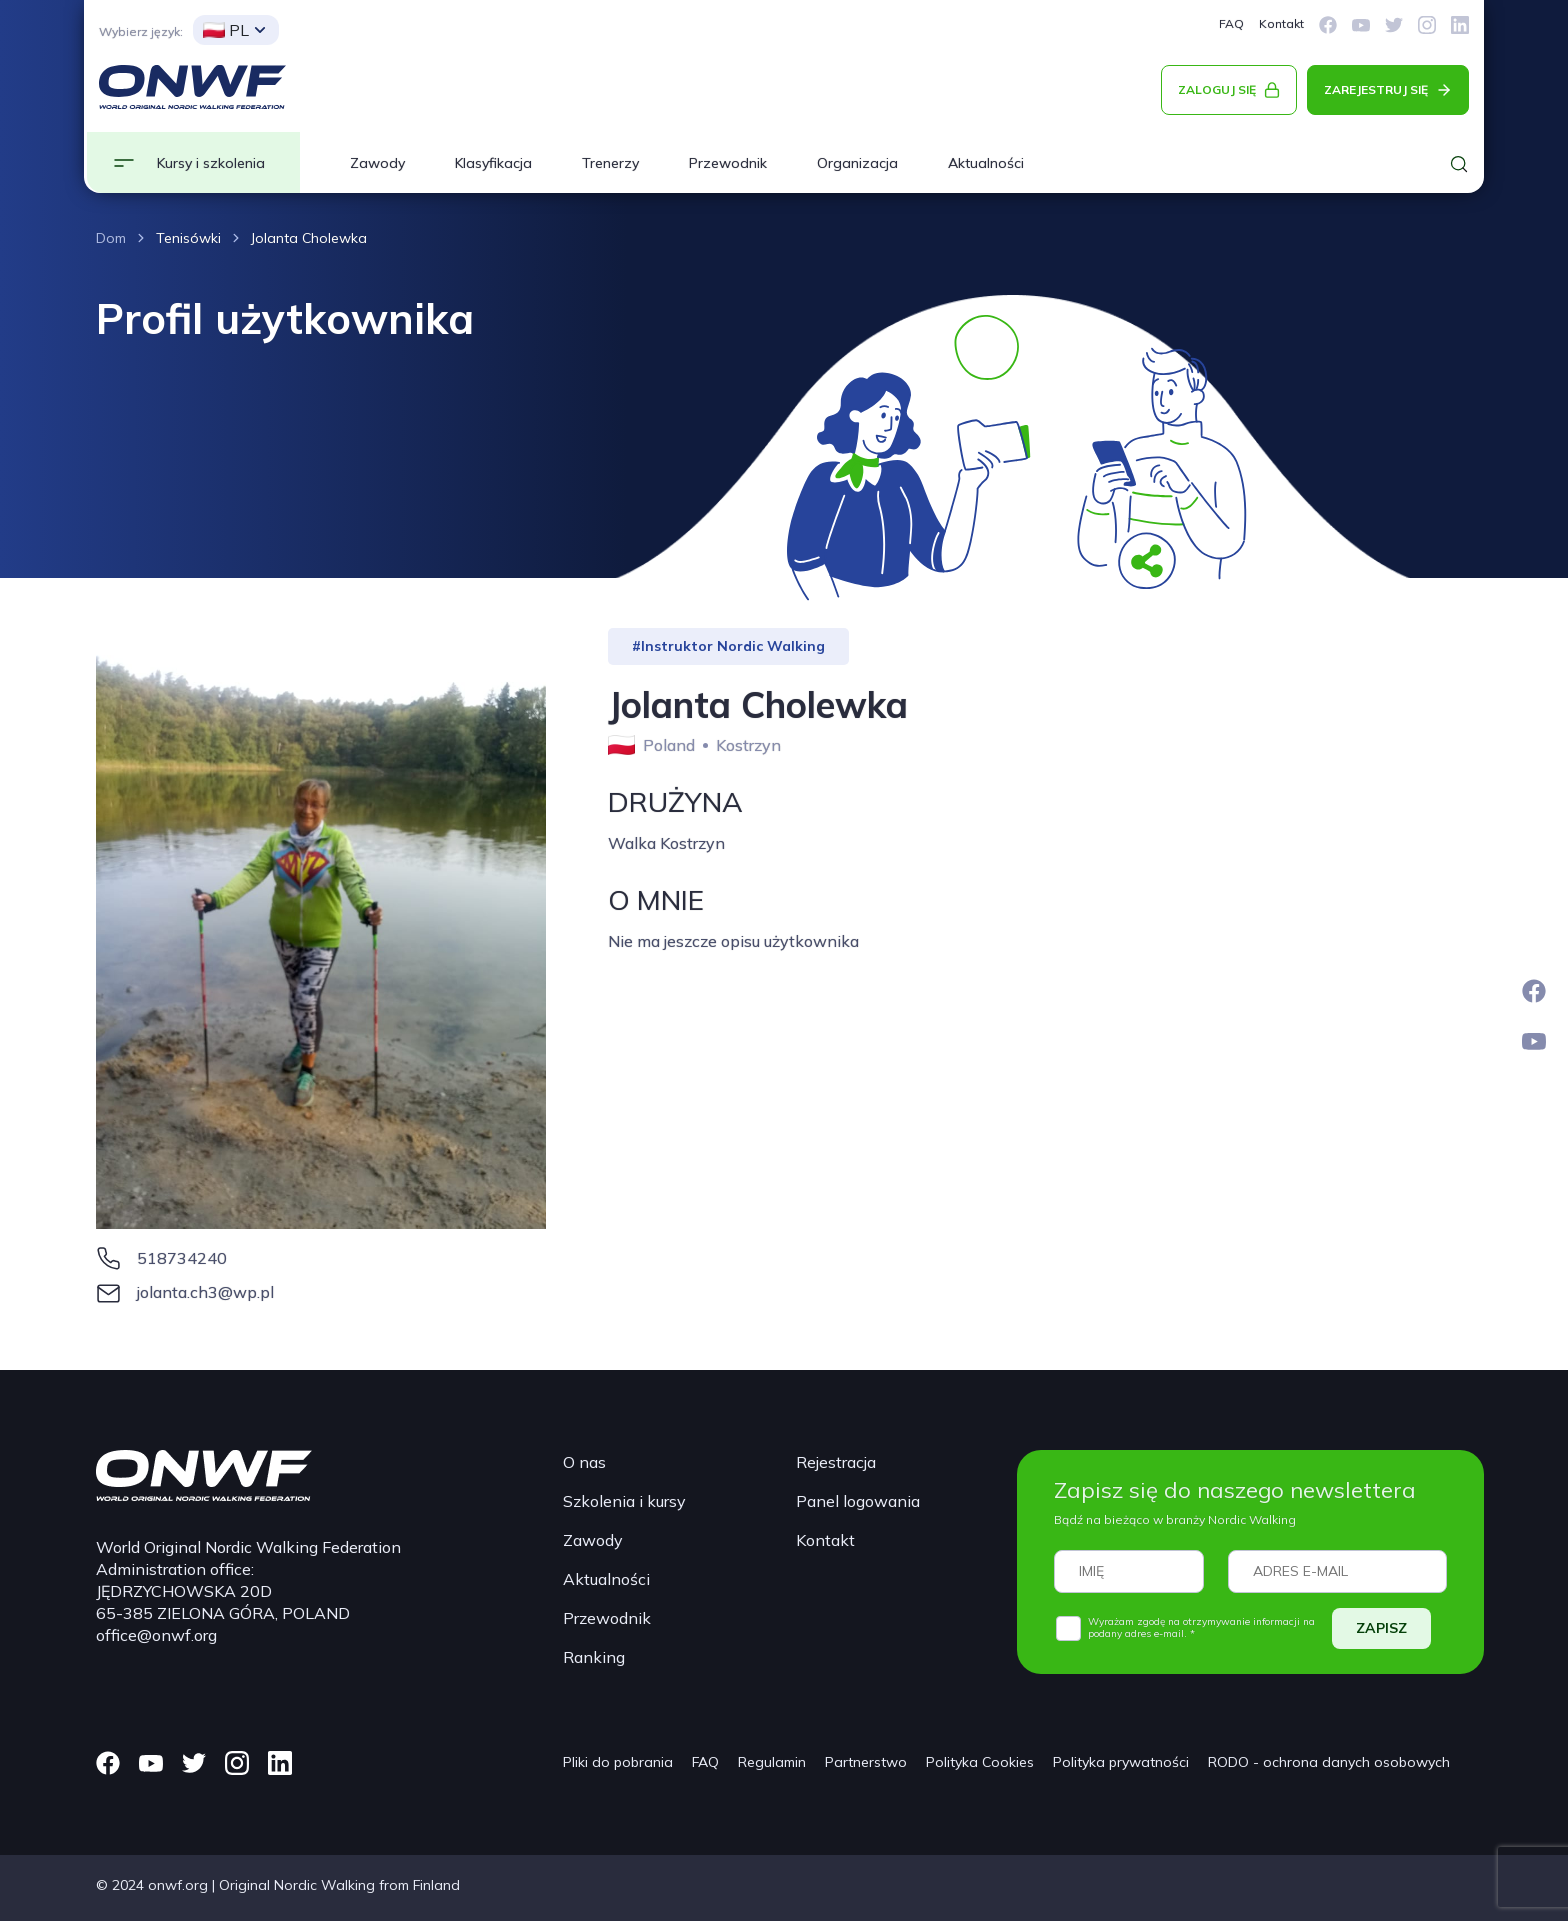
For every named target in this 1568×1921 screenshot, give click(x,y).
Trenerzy (610, 163)
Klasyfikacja (493, 163)
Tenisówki (188, 238)
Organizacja (857, 163)
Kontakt (1281, 23)
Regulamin (772, 1762)
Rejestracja (836, 1462)
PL (226, 30)
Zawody (377, 163)
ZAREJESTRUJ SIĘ (1376, 89)
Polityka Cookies (980, 1762)
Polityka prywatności (1121, 1762)
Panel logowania (858, 1501)
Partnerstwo (866, 1762)
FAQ (1231, 23)
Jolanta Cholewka (309, 238)
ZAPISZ (1381, 1628)
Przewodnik (728, 163)
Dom (111, 238)
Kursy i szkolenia (211, 163)
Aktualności (986, 163)
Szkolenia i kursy (624, 1501)
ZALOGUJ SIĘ (1217, 89)
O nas (584, 1462)
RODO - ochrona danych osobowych (1329, 1762)
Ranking (594, 1657)
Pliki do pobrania (618, 1762)
